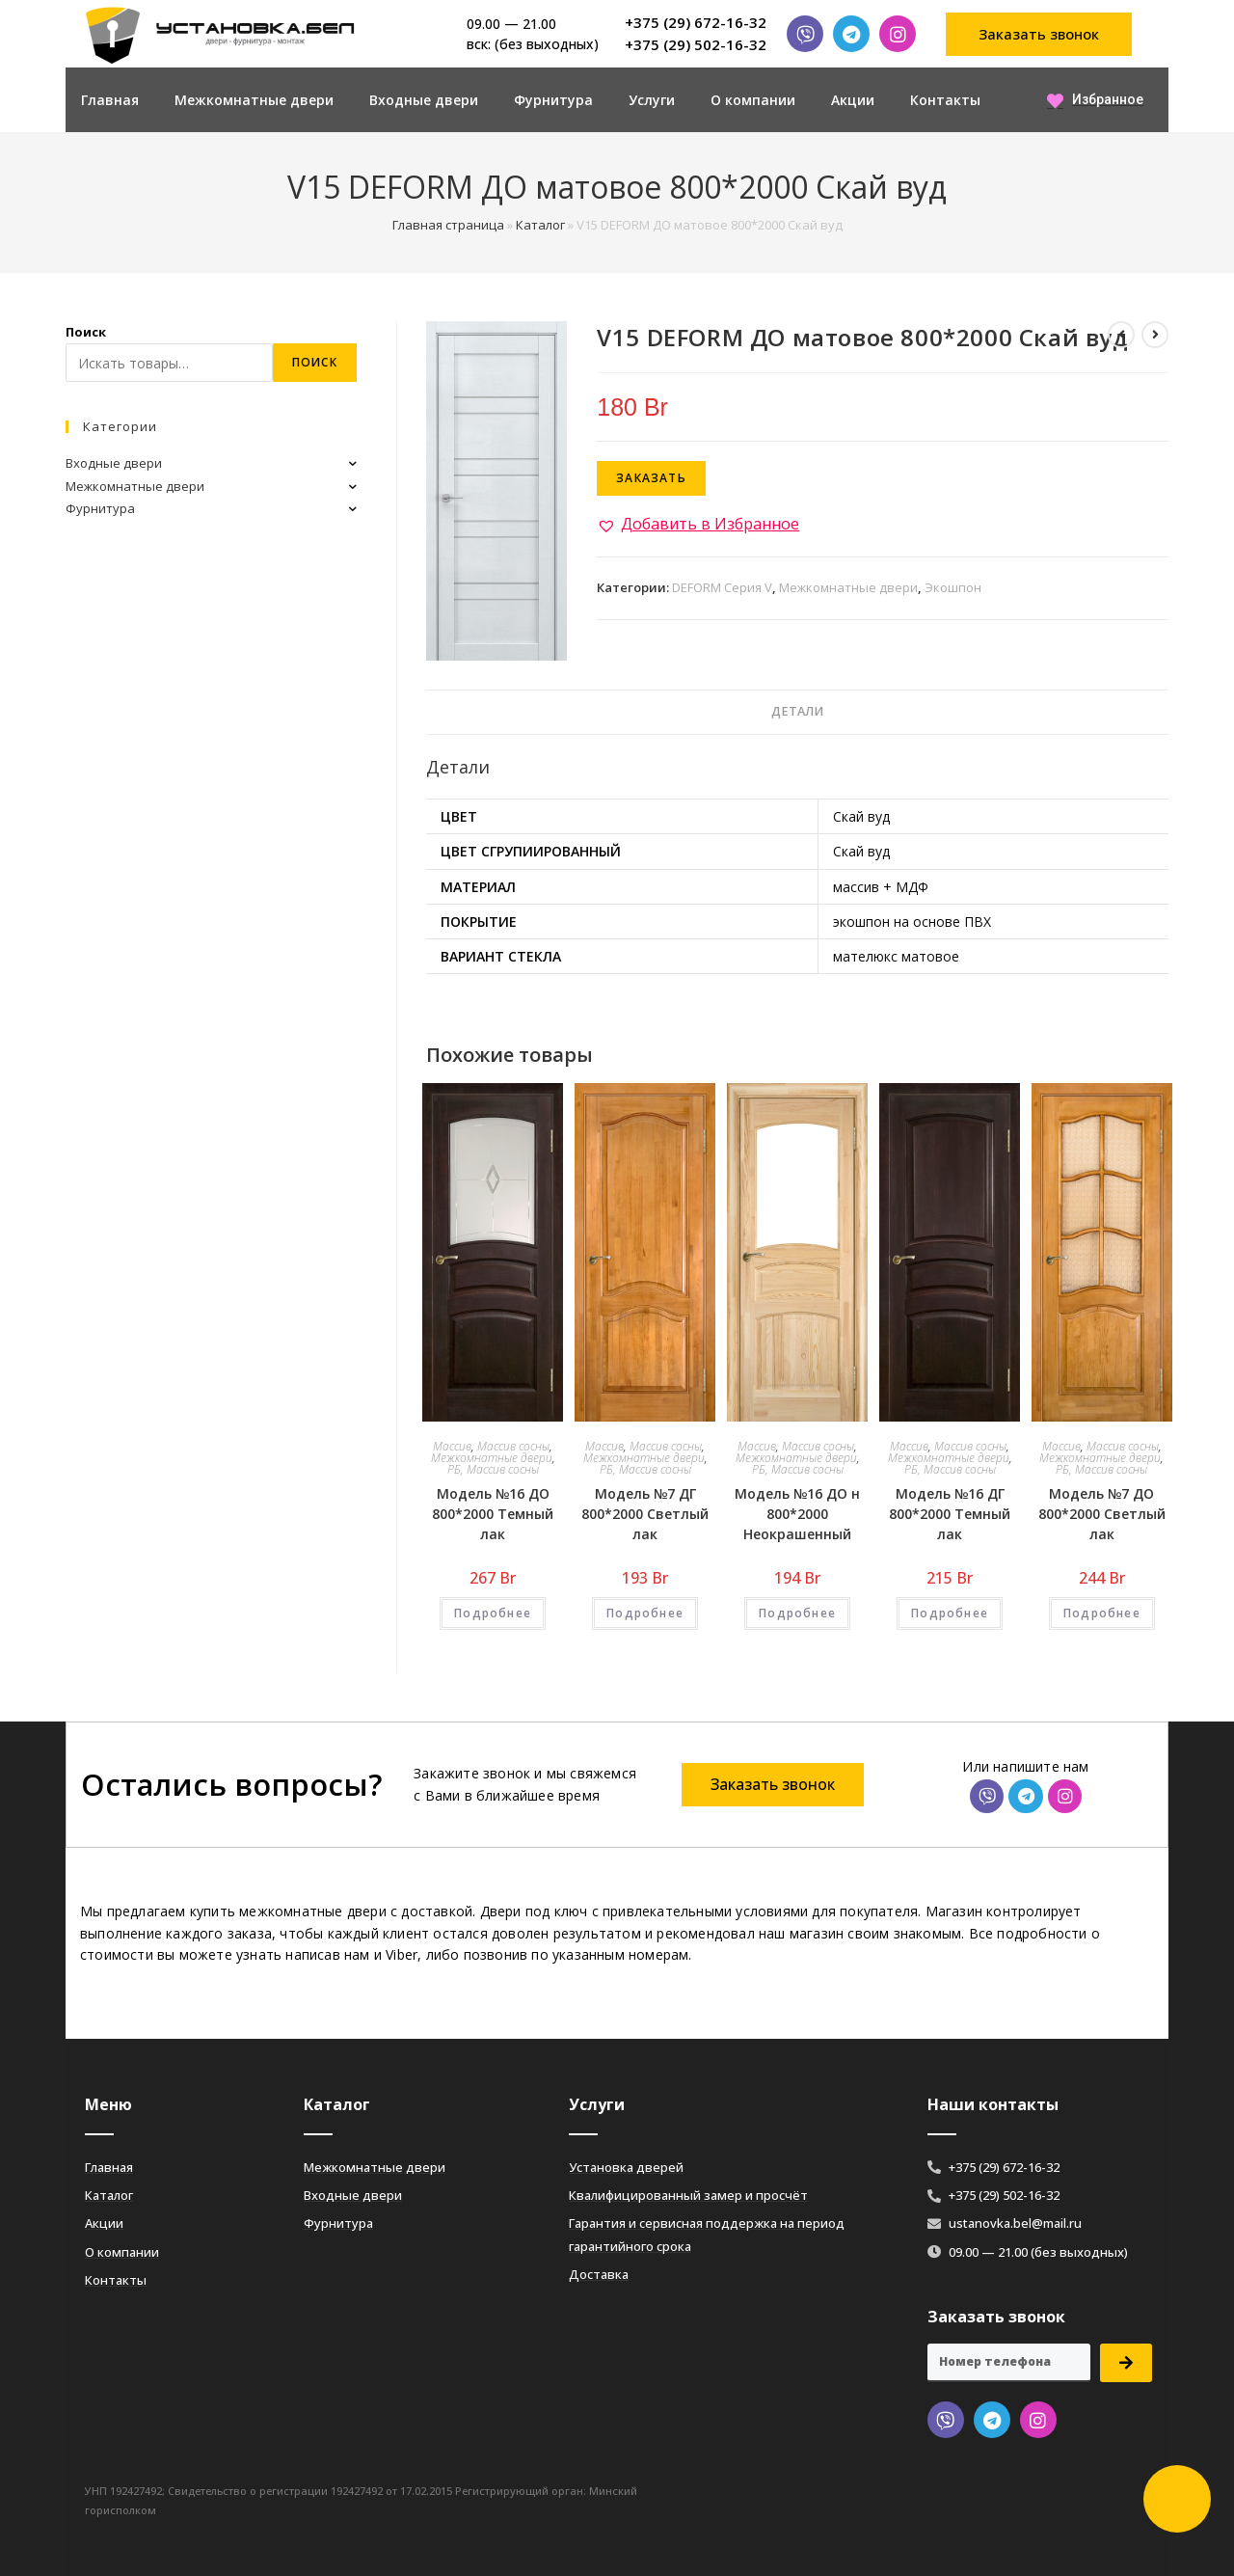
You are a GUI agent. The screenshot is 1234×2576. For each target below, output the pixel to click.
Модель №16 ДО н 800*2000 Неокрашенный (797, 1513)
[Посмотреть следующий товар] (1154, 334)
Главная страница (448, 224)
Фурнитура (553, 100)
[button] (1039, 34)
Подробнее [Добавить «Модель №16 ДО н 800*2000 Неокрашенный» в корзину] (797, 1613)
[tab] (797, 712)
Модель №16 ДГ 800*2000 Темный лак (949, 1513)
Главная (110, 100)
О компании (753, 100)
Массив (452, 1446)
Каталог (540, 224)
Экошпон (953, 587)
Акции (852, 100)
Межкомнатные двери (254, 100)
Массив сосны (513, 1446)
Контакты (945, 100)
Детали (797, 711)
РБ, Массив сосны (493, 1469)
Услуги (652, 100)
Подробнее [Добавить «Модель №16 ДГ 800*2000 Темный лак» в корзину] (949, 1613)
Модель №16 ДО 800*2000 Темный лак (492, 1513)
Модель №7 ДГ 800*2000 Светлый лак (645, 1513)
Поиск (86, 331)
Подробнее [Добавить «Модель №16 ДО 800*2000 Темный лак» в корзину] (492, 1613)
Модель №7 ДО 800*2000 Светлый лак (1102, 1513)
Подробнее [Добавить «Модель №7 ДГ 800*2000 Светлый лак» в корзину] (645, 1613)
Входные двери (423, 100)
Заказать (651, 478)
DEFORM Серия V (722, 587)
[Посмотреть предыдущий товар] (1121, 334)
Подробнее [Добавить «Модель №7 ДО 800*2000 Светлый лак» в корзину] (1101, 1613)
